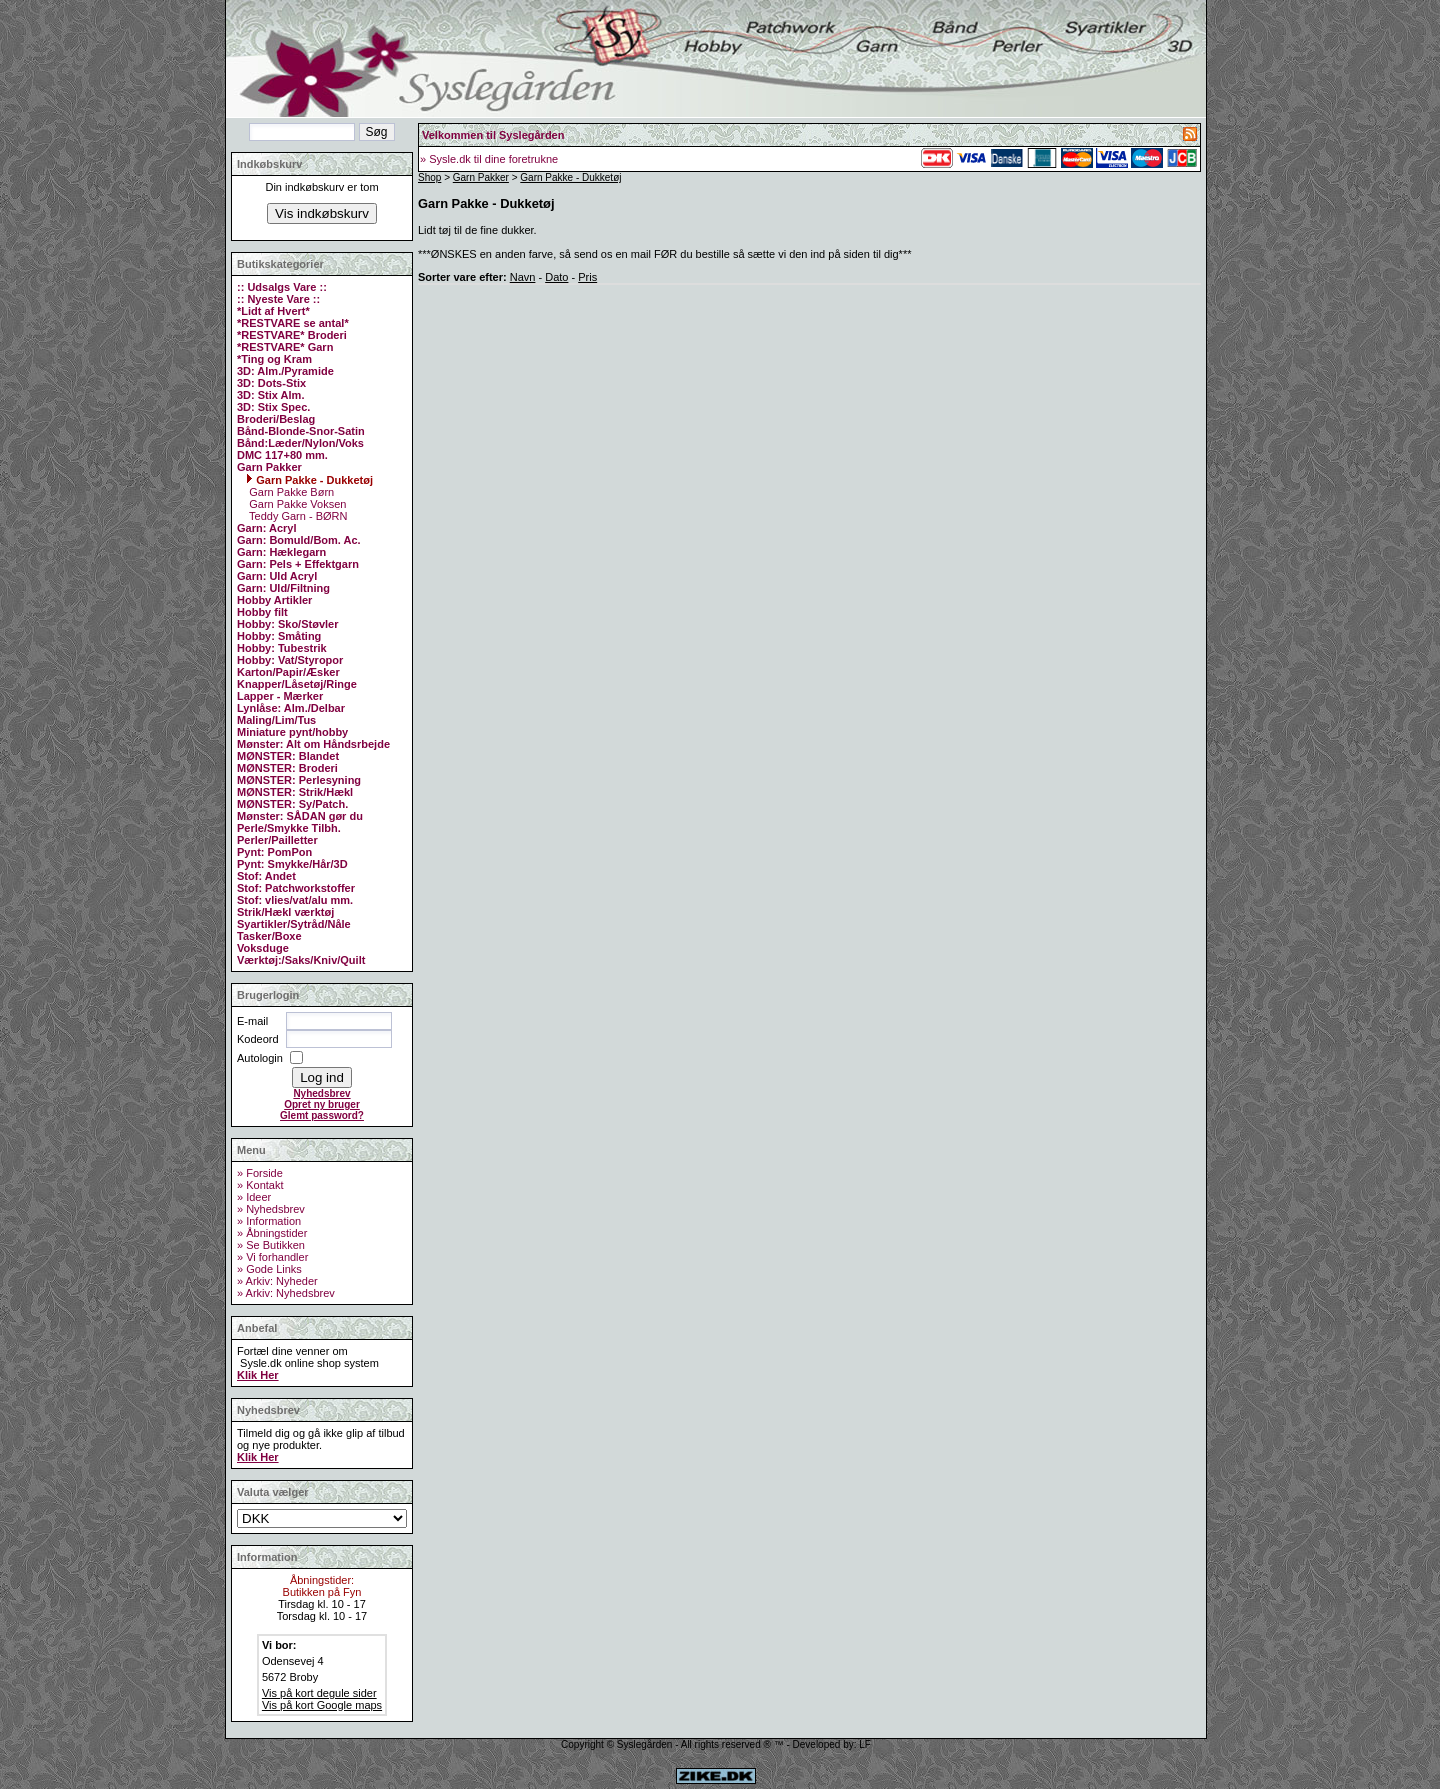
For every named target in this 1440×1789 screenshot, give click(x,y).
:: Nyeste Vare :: (278, 299)
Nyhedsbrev (321, 1093)
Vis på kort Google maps (322, 1705)
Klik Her (258, 1375)
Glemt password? (322, 1115)
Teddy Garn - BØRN (296, 516)
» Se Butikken (271, 1245)
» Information (269, 1221)
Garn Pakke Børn (290, 492)
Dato (556, 277)
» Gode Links (269, 1269)
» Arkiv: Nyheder (277, 1281)
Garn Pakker (481, 177)
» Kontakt (260, 1185)
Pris (587, 277)
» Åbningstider (272, 1233)
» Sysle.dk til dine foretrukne (489, 159)
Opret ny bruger (322, 1104)
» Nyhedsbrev (271, 1209)
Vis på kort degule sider (319, 1693)
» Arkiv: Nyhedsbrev (286, 1293)
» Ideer (254, 1197)
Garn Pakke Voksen (296, 504)
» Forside (260, 1173)
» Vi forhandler (272, 1257)
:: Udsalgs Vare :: (282, 287)
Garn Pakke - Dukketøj (309, 480)
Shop (429, 177)
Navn (523, 277)
